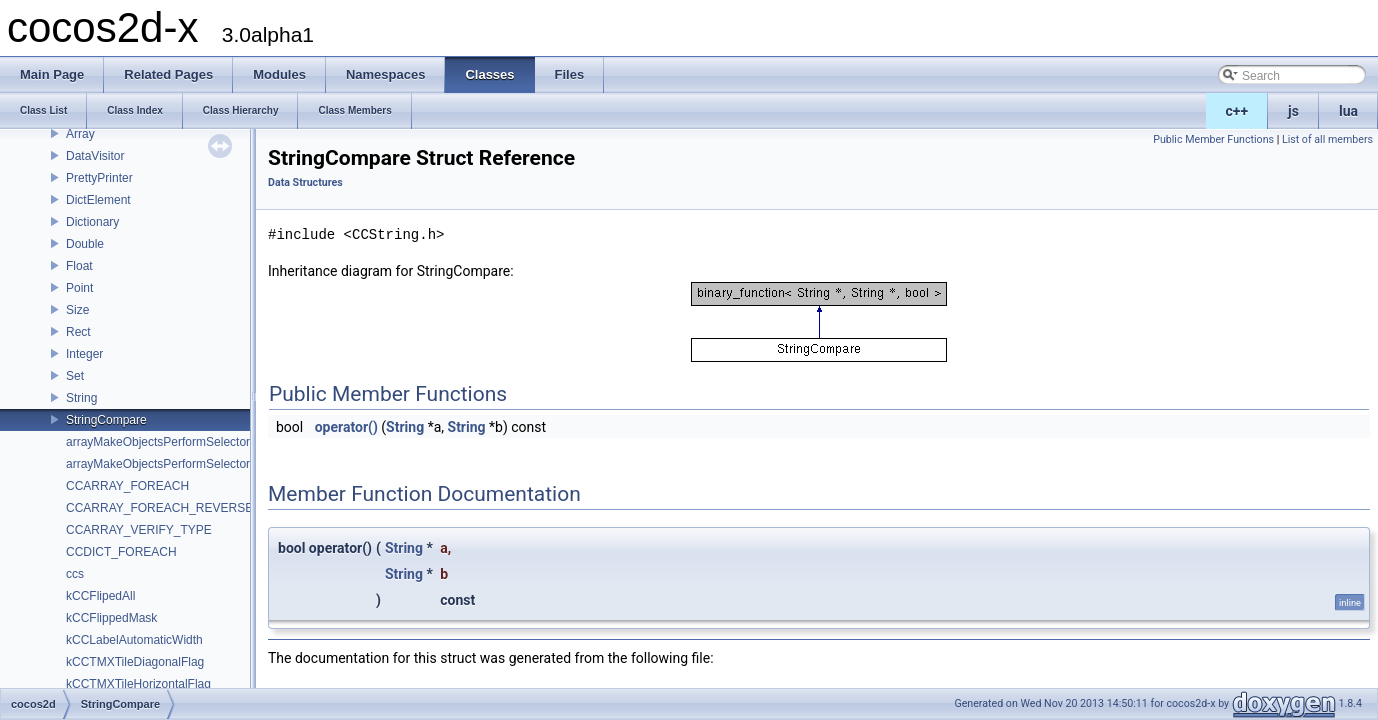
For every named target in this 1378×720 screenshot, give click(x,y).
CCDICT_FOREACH (121, 552)
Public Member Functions (1213, 139)
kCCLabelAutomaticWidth (134, 640)
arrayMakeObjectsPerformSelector (158, 442)
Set (75, 376)
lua (1348, 111)
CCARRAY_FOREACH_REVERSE (159, 508)
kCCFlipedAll (100, 596)
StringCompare (106, 420)
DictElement (98, 200)
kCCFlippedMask (111, 618)
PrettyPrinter (99, 178)
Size (77, 310)
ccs (75, 574)
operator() (346, 427)
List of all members (1327, 139)
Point (79, 288)
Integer (84, 354)
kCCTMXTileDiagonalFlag (135, 662)
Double (85, 244)
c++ (1237, 111)
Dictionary (92, 222)
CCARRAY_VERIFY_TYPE (139, 530)
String (81, 398)
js (1293, 111)
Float (79, 266)
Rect (78, 332)
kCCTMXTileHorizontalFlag (138, 684)
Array (80, 134)
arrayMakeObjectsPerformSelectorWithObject (187, 464)
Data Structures (305, 182)
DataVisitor (95, 156)
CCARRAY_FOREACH (127, 486)
